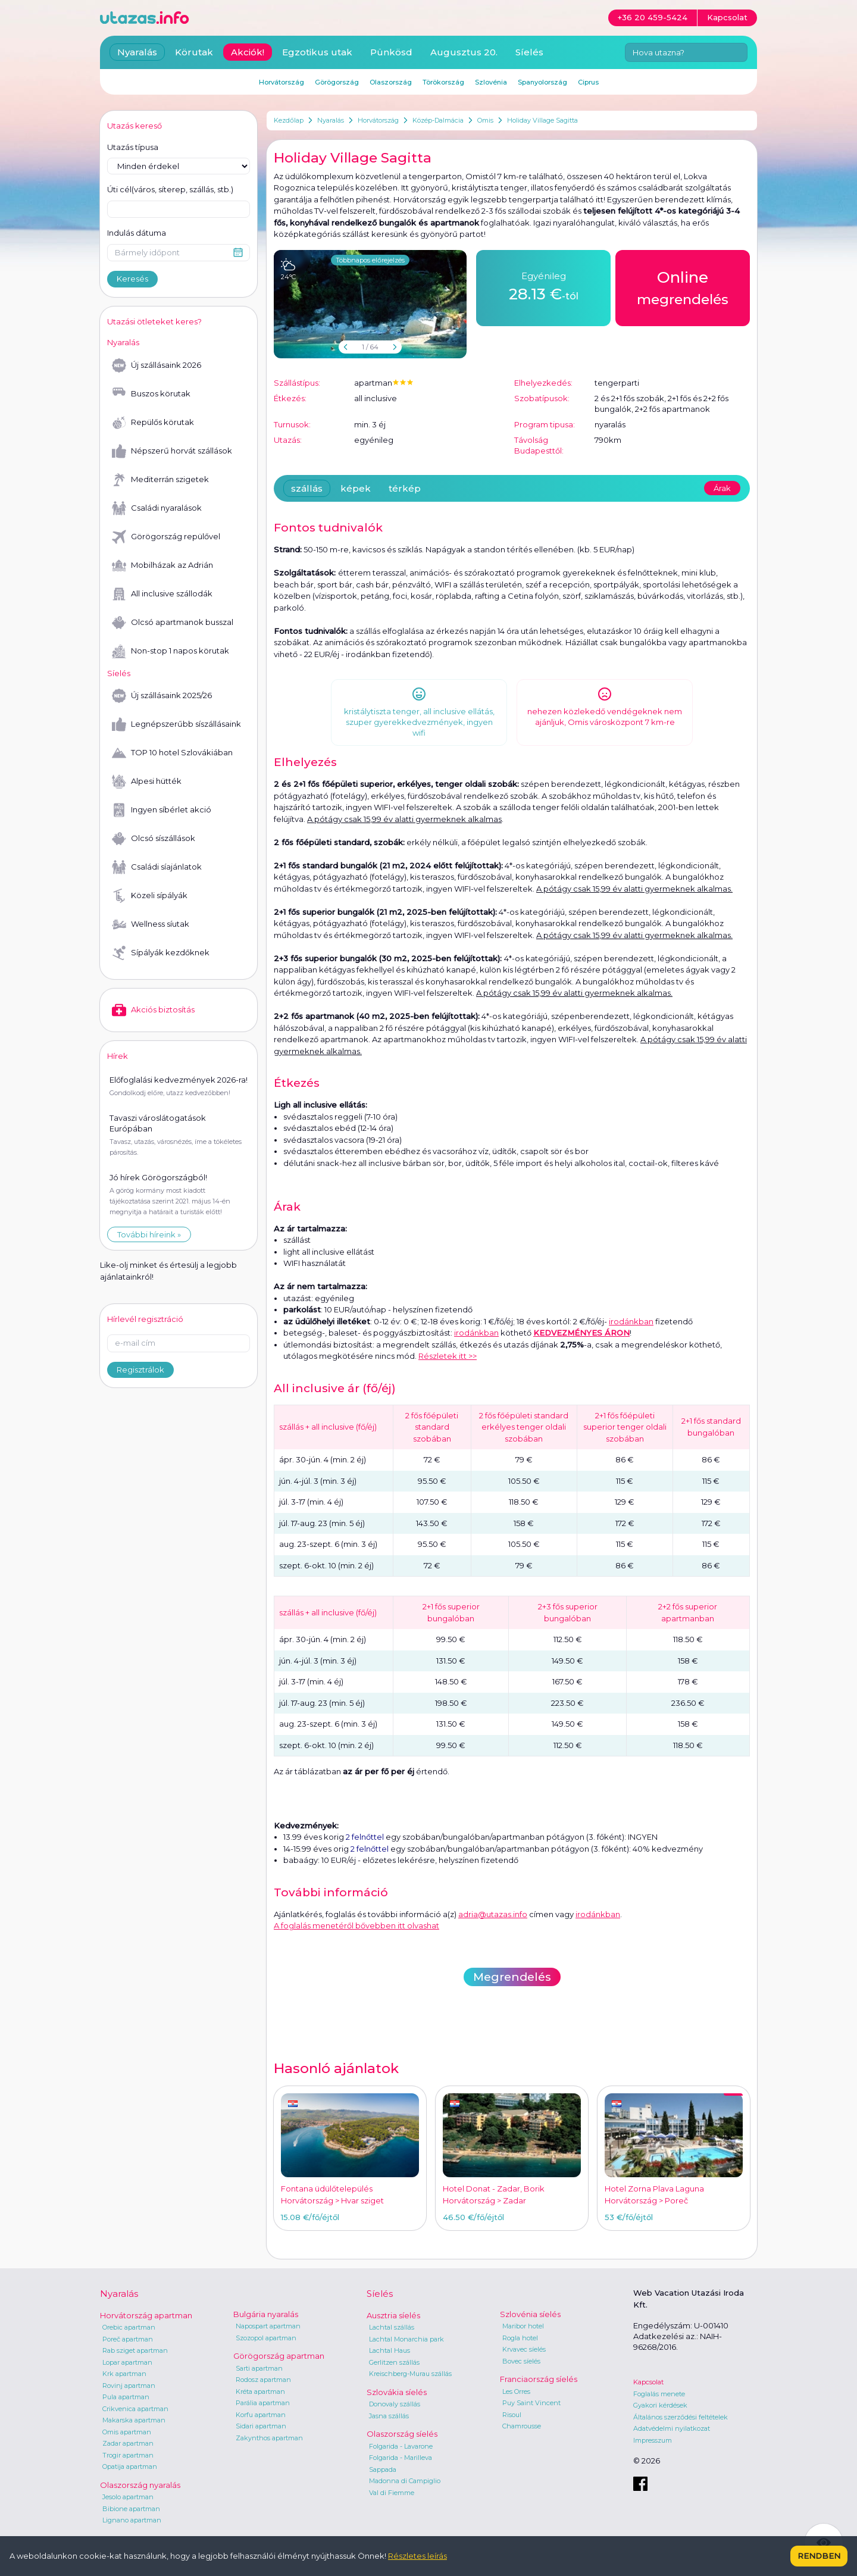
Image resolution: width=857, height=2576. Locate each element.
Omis (485, 120)
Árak (722, 488)
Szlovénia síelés (530, 2314)
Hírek (117, 1056)
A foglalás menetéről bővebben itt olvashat (356, 1925)
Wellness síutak (150, 924)
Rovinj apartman (128, 2385)
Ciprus (588, 82)
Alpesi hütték (147, 781)
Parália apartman (263, 2403)
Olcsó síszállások (153, 838)
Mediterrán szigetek (160, 480)
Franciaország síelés (538, 2379)
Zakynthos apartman (269, 2438)
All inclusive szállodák (162, 594)
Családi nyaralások (157, 508)
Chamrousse (521, 2426)
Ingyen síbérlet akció (161, 810)
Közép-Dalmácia (438, 120)
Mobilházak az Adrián (162, 565)
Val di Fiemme (391, 2493)
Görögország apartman (278, 2356)
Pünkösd (391, 52)
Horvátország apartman (146, 2315)
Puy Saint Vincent (531, 2403)
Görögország (337, 82)
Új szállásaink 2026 (156, 365)
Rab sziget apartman (135, 2350)
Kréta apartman (260, 2391)
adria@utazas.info (492, 1914)
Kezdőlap (289, 120)
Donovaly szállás (394, 2404)
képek (355, 488)
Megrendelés (512, 1977)
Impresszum (652, 2440)
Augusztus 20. (464, 52)
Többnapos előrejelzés (370, 260)
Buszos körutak (151, 394)
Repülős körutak (153, 422)
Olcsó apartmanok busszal (172, 622)
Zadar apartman (128, 2443)
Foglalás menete (659, 2394)
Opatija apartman (129, 2466)
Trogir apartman (128, 2455)
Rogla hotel (520, 2338)
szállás (307, 488)
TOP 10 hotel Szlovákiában (172, 753)
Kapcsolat (648, 2382)
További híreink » (149, 1234)
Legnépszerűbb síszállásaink (176, 724)
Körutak (194, 52)
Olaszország (391, 82)
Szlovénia (491, 82)
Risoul (511, 2415)
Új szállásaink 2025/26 (162, 696)
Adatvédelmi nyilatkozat (671, 2428)
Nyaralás (330, 120)
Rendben (818, 2556)
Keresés (132, 278)
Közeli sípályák (149, 896)
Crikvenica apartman (135, 2409)
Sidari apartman (261, 2426)
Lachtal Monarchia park (406, 2339)
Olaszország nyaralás (140, 2485)
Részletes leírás (417, 2556)
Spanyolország (542, 82)
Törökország (443, 82)
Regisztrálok (140, 1357)
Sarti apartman (259, 2368)
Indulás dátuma (136, 232)
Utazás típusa (132, 147)
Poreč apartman (127, 2339)
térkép (405, 488)
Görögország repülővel (166, 537)
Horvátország (378, 120)
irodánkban (631, 1321)
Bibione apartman (131, 2509)
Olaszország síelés (402, 2434)
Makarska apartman (133, 2420)
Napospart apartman (268, 2326)
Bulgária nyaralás (265, 2314)
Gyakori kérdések (660, 2405)
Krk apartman (124, 2373)
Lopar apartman (127, 2362)
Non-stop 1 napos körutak (170, 651)
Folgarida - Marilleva (400, 2457)
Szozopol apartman (266, 2338)
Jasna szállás (389, 2416)
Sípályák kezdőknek (160, 953)
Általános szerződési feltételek (680, 2417)
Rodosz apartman (263, 2379)
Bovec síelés (521, 2361)
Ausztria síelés (393, 2315)
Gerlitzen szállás (394, 2362)
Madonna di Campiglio (404, 2481)
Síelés (529, 52)
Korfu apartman (261, 2415)
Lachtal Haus (389, 2350)
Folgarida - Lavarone (401, 2446)
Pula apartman (125, 2397)
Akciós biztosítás (153, 1010)
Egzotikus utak (317, 52)
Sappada (382, 2469)
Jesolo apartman (128, 2497)
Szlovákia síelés (397, 2392)
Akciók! (247, 52)
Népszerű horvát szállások (172, 451)
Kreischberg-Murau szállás (410, 2373)
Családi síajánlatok (157, 867)
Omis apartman (126, 2432)
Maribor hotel (523, 2326)
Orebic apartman (128, 2327)
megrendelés (682, 287)
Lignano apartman (131, 2520)
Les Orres (516, 2391)
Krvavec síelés (524, 2349)
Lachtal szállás (391, 2327)
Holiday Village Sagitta (542, 120)
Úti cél (170, 190)
